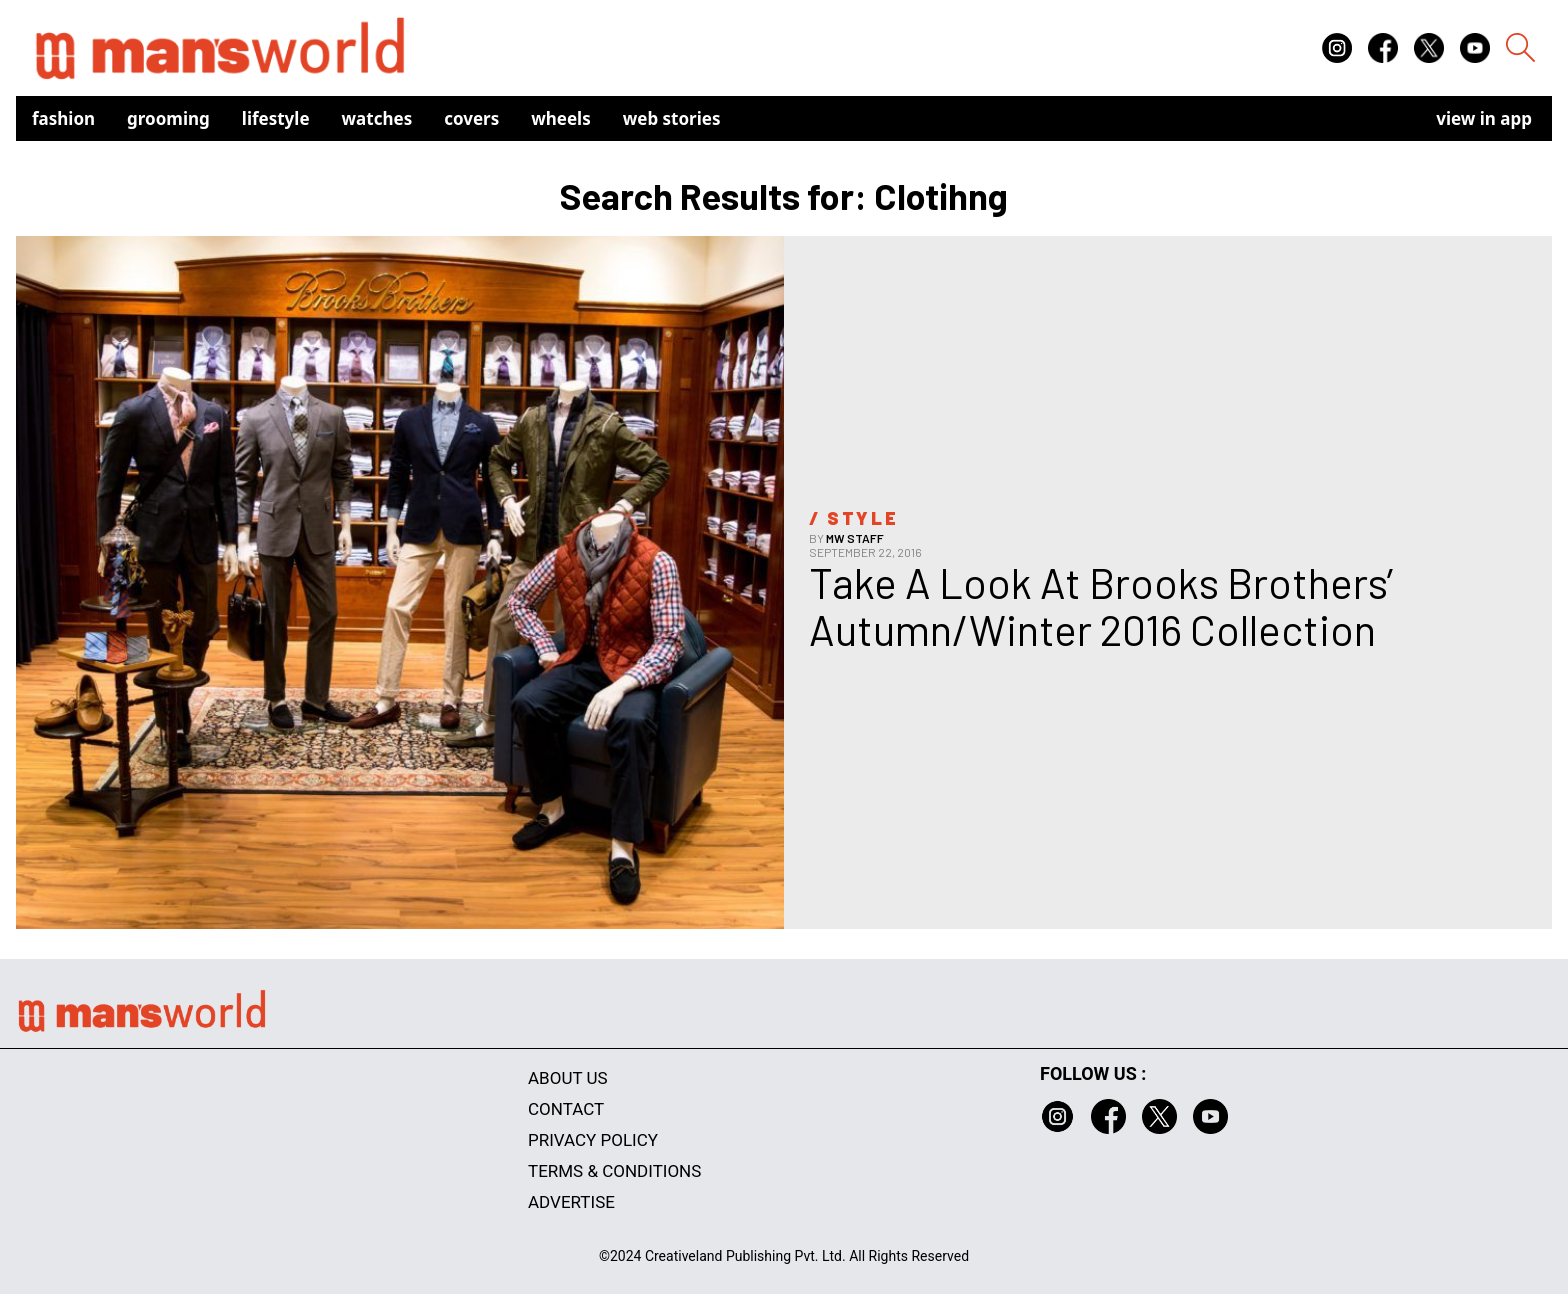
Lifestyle (276, 118)
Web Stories (672, 118)
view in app (1484, 118)
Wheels (561, 118)
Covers (471, 118)
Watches (377, 118)
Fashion (63, 118)
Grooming (168, 118)
